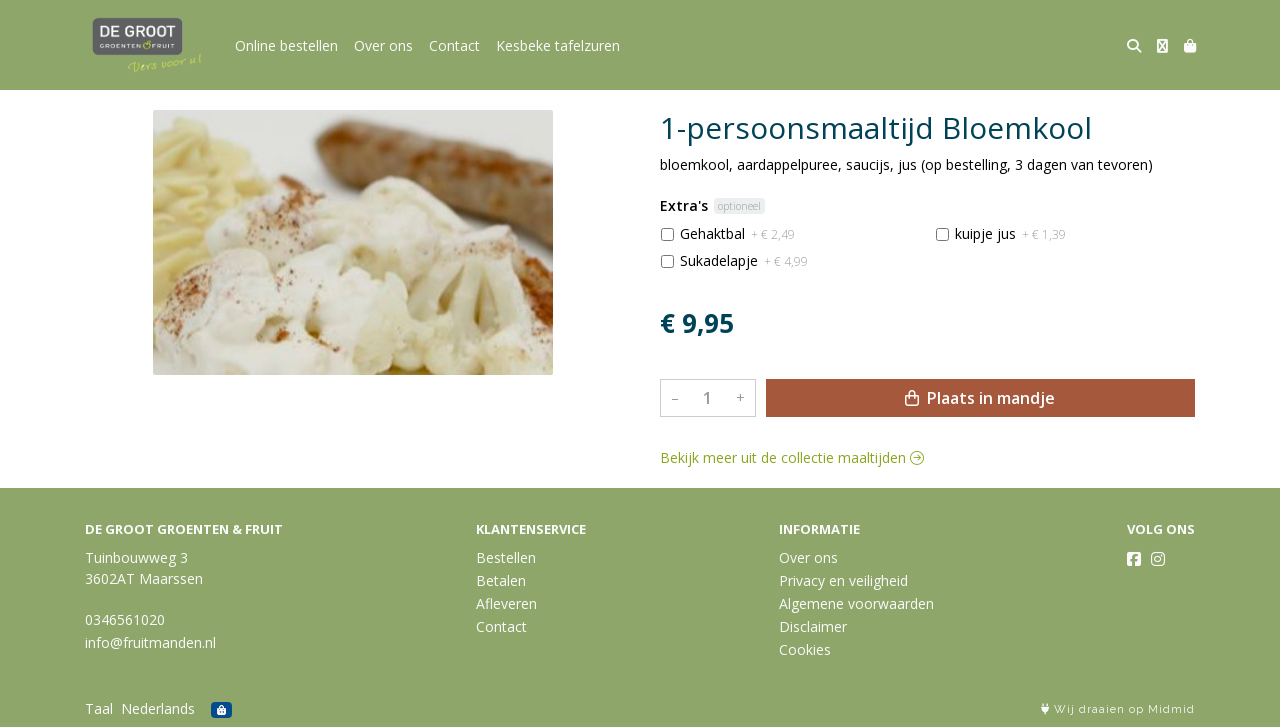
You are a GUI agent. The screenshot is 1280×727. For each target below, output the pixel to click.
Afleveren (506, 603)
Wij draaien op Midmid (1118, 709)
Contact (454, 45)
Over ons (383, 45)
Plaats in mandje (980, 398)
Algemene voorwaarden (856, 603)
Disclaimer (813, 626)
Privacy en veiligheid (843, 580)
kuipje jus (1010, 233)
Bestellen (506, 557)
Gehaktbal (737, 233)
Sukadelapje (744, 260)
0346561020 (125, 619)
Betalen (501, 580)
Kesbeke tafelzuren (558, 45)
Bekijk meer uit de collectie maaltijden (792, 457)
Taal (99, 708)
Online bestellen (286, 45)
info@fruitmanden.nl (150, 642)
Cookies (805, 649)
